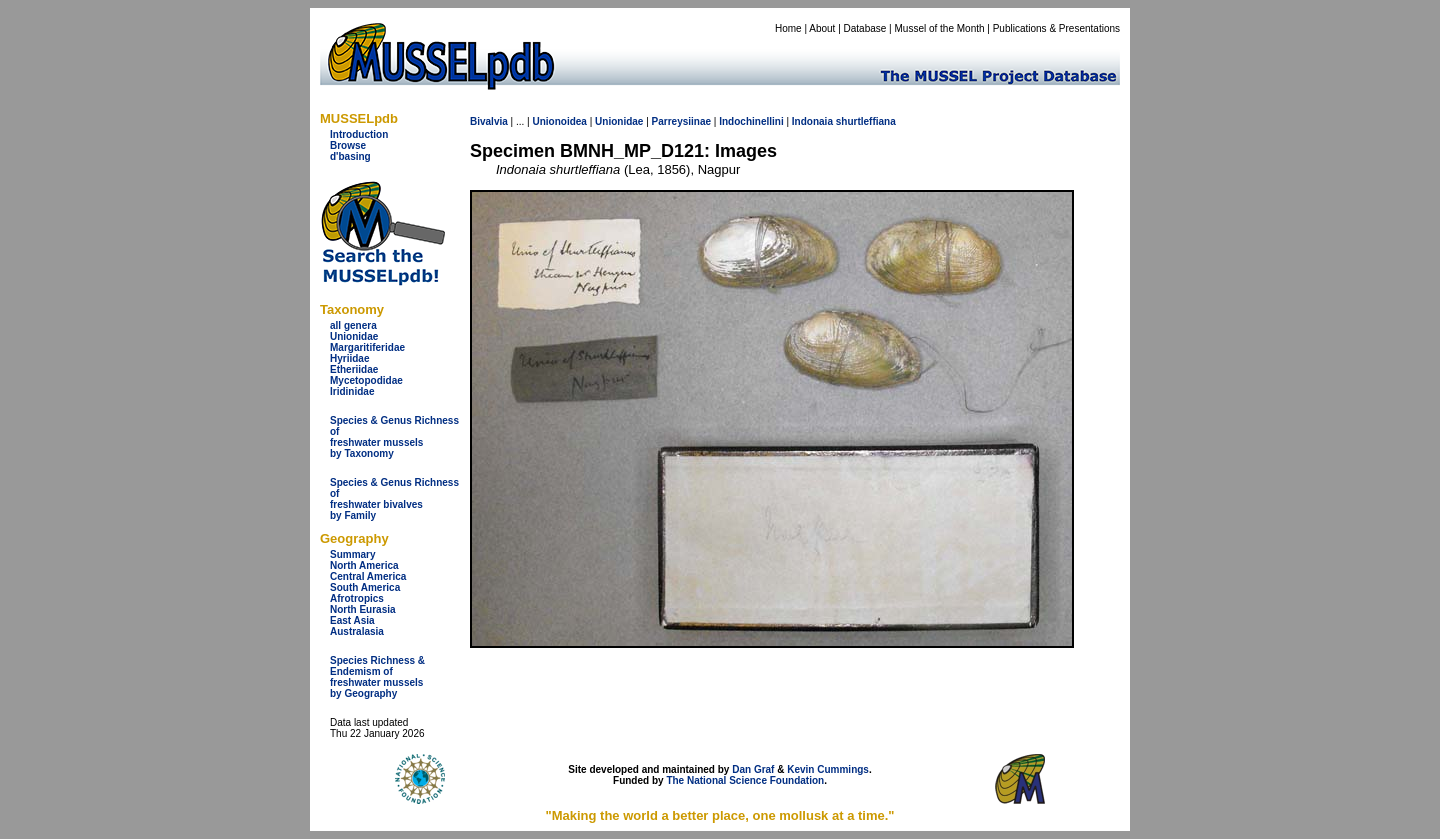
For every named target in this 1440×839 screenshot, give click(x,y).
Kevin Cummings (828, 769)
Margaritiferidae (367, 347)
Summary (353, 554)
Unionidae (354, 336)
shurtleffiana (866, 121)
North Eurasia (363, 609)
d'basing (350, 156)
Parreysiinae (682, 121)
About (822, 28)
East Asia (352, 620)
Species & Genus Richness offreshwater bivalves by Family (394, 499)
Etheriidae (354, 369)
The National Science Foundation (745, 780)
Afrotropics (357, 598)
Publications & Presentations (1056, 28)
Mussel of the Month (940, 28)
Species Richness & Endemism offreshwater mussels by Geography (377, 677)
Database (865, 28)
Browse (348, 145)
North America (364, 565)
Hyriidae (349, 358)
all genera (353, 325)
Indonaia (812, 121)
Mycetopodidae (366, 380)
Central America (368, 576)
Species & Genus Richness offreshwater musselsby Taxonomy (394, 437)
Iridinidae (352, 391)
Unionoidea (559, 121)
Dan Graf (753, 769)
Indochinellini (751, 121)
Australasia (357, 631)
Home (788, 28)
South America (365, 587)
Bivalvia (489, 121)
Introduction (359, 134)
